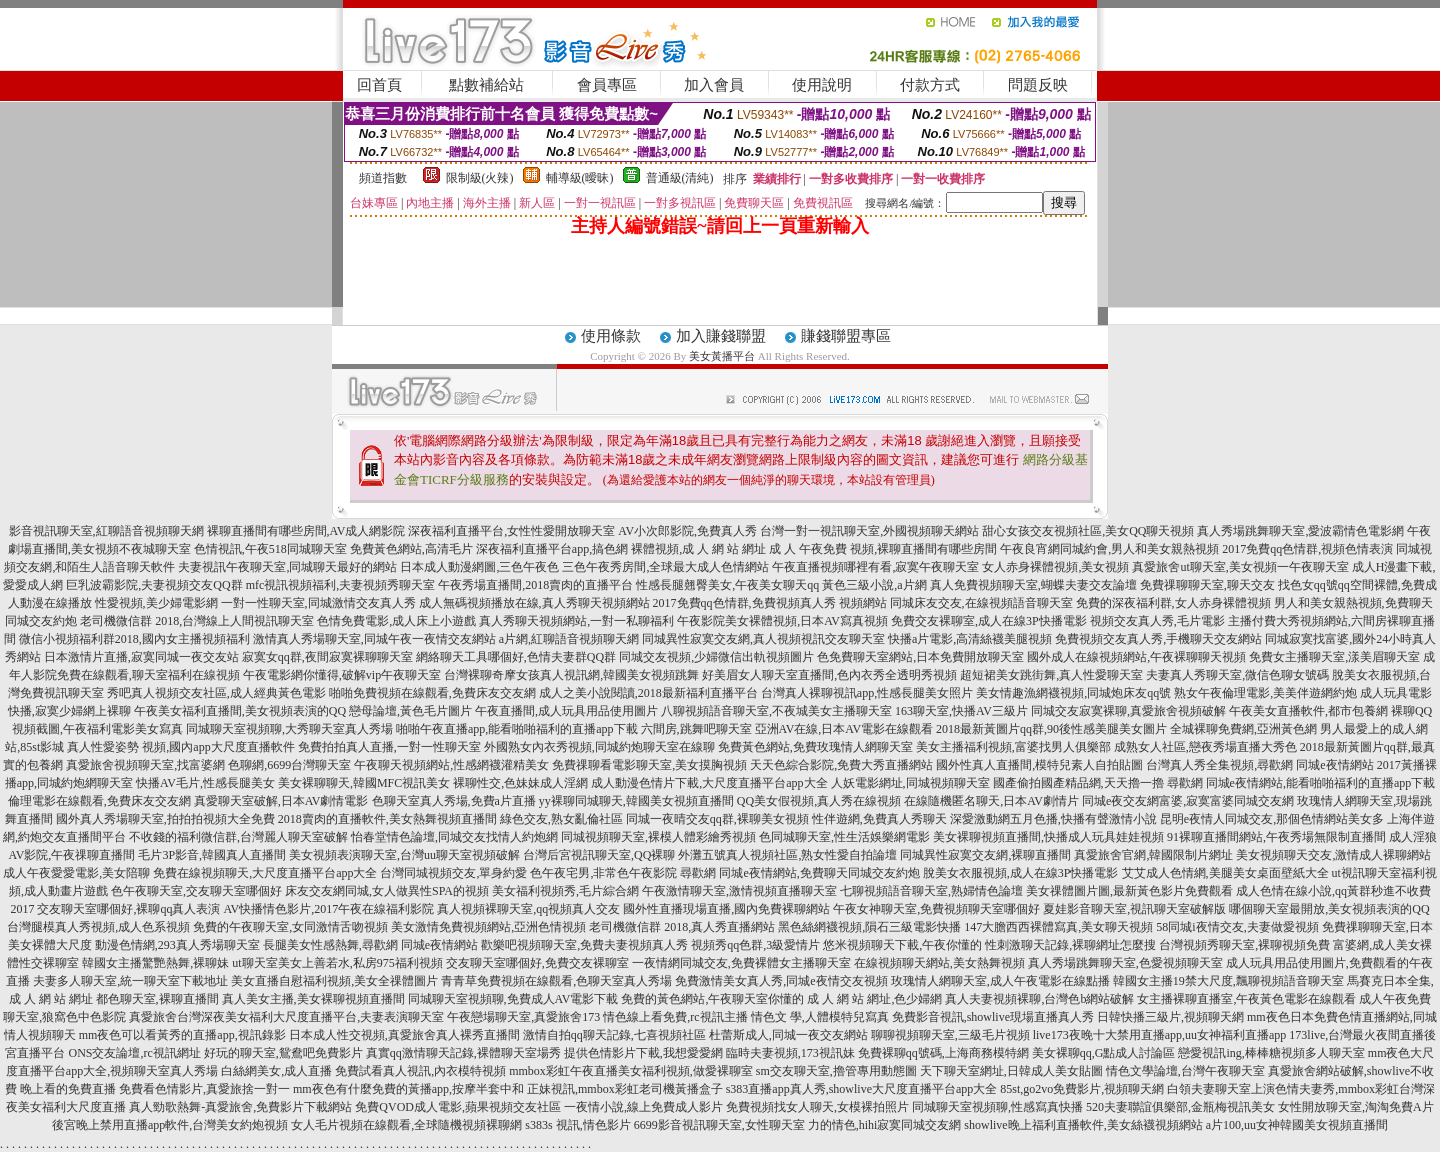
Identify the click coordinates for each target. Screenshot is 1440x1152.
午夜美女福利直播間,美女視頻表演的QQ (240, 711)
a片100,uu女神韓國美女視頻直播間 (1297, 1125)
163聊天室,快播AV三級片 (961, 711)
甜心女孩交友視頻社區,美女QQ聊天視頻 (1088, 531)
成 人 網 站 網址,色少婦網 (874, 999)
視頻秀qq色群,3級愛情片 (755, 945)
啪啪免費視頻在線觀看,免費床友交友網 (432, 693)
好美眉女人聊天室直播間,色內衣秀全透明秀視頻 (829, 675)
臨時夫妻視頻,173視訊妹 (790, 1053)
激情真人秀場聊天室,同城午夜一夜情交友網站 (374, 639)
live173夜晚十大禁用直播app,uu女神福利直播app (1160, 1035)
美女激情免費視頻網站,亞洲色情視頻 (488, 927)
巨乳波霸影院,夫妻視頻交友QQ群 (154, 585)
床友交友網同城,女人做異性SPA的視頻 (387, 891)
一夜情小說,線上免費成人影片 (643, 1107)
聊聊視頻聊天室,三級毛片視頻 (950, 1035)
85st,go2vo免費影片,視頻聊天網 (1082, 1089)
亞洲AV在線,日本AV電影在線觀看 (844, 729)
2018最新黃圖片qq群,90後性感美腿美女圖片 (1051, 729)
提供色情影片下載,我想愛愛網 (643, 1053)
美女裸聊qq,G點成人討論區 (1104, 1053)
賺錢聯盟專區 (846, 336)
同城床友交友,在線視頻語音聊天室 (981, 603)
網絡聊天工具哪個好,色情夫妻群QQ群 (516, 657)
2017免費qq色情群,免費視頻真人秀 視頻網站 (770, 603)
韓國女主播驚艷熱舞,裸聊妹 (155, 963)
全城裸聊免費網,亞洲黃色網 (1243, 729)
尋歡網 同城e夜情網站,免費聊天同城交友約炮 (799, 873)
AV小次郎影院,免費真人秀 (687, 531)
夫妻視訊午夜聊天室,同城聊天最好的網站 (287, 567)
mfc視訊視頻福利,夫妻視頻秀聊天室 (341, 585)
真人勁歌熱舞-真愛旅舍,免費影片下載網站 (240, 1107)
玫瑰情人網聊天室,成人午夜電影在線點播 (1000, 981)
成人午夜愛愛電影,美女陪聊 (76, 873)
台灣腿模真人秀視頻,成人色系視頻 (98, 927)
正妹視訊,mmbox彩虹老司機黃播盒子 (625, 1089)
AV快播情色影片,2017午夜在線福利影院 (328, 909)
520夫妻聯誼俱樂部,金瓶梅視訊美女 (1180, 1107)
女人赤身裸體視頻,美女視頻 (1055, 567)
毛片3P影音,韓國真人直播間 (212, 855)
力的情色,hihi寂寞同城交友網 (885, 1125)
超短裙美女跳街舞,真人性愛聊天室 (1051, 675)
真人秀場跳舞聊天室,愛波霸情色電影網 (1300, 531)
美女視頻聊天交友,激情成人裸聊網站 (1333, 855)
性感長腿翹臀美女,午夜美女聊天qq (727, 585)
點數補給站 (486, 85)
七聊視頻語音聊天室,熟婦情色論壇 (931, 891)
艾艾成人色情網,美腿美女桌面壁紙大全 (1225, 873)
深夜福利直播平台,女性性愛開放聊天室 (511, 531)
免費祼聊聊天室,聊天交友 (1207, 585)
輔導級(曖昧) (580, 178)
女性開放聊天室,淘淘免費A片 (1356, 1107)
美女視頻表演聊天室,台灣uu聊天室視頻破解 (404, 855)
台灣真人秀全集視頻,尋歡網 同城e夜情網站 (1259, 765)
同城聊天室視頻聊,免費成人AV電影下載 (513, 999)
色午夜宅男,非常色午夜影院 (603, 873)
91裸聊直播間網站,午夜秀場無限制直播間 (1276, 837)
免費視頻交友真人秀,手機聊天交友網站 (1158, 639)
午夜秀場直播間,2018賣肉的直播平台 (535, 585)
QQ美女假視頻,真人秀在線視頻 (819, 801)
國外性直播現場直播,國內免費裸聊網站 (726, 909)
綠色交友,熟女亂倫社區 (561, 819)
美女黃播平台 (722, 356)
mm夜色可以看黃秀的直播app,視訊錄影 (182, 1035)
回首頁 (379, 85)
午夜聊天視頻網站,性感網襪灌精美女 (451, 765)
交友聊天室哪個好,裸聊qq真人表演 (128, 909)
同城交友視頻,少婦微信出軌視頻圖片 (716, 657)
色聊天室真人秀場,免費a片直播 (454, 801)
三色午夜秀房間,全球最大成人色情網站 (665, 567)
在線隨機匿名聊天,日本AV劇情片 (991, 801)
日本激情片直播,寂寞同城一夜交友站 (141, 657)
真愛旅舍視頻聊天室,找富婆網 (145, 765)
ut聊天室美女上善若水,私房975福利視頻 (337, 963)
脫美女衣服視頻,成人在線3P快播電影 (1021, 873)
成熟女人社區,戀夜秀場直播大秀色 (1205, 747)
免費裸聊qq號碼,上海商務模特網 (943, 1053)
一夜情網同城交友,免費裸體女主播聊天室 (741, 963)
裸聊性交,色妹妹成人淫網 (520, 783)
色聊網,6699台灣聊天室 (289, 765)
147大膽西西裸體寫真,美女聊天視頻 (1058, 927)
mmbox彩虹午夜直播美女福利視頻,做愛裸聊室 (631, 1071)
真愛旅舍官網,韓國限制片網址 (1153, 855)
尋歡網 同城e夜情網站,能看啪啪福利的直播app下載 (1301, 783)
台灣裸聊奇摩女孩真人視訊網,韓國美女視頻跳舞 (571, 675)
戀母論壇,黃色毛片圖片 (410, 711)
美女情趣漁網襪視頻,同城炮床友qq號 (1073, 693)
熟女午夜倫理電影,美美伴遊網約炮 (1265, 693)
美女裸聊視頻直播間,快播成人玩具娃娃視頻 (1048, 837)
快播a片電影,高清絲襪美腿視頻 (970, 639)
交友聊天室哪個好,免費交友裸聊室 (537, 963)
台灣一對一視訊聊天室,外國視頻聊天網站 (869, 531)
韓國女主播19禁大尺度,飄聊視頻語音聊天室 (1228, 981)
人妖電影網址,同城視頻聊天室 (910, 783)
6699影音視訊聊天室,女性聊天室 (719, 1125)
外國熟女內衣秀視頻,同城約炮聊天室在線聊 (599, 747)
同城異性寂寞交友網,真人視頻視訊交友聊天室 (763, 639)
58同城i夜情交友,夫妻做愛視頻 (1237, 927)
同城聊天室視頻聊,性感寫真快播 (997, 1107)
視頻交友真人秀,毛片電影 (1157, 621)
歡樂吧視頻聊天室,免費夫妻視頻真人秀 (584, 945)
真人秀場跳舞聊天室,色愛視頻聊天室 (1125, 963)
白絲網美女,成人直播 (276, 1071)
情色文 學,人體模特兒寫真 (820, 1017)
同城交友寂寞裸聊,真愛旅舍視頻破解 (1128, 711)
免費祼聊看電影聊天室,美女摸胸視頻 (649, 765)
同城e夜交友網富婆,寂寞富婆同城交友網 (1188, 801)
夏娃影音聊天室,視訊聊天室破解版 (1134, 909)
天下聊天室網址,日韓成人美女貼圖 (1011, 1071)
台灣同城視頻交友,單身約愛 (453, 873)
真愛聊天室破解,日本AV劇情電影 (281, 801)
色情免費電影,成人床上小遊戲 (396, 621)
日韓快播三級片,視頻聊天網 (1170, 1017)
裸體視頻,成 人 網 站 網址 (698, 549)
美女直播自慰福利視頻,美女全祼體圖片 (334, 981)
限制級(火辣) (480, 178)
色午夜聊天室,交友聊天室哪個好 (196, 891)
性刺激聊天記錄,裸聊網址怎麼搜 (1070, 945)
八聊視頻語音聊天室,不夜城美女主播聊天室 (776, 711)
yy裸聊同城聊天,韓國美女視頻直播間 (636, 801)
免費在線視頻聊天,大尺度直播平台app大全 (265, 873)
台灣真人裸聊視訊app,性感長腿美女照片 (867, 693)
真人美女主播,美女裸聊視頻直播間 (313, 999)
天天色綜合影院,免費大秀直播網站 (841, 765)
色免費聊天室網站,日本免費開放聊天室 (920, 657)
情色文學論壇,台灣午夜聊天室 (1185, 1071)
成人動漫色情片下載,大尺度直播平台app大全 (709, 783)
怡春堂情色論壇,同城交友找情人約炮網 (454, 837)
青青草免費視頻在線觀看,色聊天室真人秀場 (556, 981)
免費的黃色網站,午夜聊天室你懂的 (712, 999)
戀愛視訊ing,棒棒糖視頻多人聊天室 (1271, 1053)
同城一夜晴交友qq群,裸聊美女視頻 (717, 819)
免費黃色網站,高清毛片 (411, 549)
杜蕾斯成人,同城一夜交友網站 (788, 1035)
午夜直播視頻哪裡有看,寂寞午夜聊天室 (875, 567)
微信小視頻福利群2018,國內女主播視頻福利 (134, 639)
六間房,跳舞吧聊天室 (696, 729)
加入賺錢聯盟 (721, 336)
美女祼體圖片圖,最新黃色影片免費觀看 (1129, 891)
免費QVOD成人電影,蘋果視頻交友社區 (458, 1107)
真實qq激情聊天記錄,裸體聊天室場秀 (463, 1053)
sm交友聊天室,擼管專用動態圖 (836, 1071)
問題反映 (1038, 85)
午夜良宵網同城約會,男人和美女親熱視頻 (1109, 549)
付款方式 (930, 85)
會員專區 (607, 85)
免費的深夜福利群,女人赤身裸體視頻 (1173, 603)
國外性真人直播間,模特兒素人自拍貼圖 (1039, 765)
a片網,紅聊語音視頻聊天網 (569, 639)
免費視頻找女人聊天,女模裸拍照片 (817, 1107)
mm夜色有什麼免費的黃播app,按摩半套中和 (408, 1089)
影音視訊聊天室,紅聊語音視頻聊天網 (106, 531)
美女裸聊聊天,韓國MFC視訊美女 (364, 783)
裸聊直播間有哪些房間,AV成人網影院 (306, 531)
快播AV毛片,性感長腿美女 (205, 783)
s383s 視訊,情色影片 (577, 1125)
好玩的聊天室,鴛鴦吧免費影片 (283, 1053)
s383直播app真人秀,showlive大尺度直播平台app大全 (862, 1089)
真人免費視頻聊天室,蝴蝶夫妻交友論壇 (1033, 585)
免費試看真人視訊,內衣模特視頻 (420, 1071)
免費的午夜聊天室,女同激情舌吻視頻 (290, 927)
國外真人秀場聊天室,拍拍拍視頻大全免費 (165, 819)
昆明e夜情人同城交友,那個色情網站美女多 (1272, 819)
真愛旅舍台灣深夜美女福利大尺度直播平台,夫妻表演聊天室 (286, 1017)
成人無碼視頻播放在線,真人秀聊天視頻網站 (534, 603)
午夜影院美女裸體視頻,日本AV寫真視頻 (782, 621)
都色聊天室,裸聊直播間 (157, 999)
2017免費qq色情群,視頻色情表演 (1307, 549)
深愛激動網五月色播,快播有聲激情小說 (1053, 819)
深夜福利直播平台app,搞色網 (552, 549)
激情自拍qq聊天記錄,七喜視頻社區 (614, 1035)
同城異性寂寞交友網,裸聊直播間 (985, 855)
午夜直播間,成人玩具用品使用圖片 (566, 711)
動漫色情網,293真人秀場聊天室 (177, 945)
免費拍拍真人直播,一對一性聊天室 (389, 747)
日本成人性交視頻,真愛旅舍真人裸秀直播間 (404, 1035)
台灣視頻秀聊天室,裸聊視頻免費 (1244, 945)
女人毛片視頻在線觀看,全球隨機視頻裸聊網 (406, 1125)
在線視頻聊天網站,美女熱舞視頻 (939, 963)
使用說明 (822, 85)
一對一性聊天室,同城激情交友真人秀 (318, 603)
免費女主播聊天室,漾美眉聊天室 (1334, 657)
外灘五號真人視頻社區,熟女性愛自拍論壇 (787, 855)
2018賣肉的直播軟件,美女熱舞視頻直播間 (387, 819)
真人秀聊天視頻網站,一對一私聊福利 (576, 621)
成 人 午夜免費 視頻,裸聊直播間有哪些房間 (883, 549)
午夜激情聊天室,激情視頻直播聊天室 (739, 891)
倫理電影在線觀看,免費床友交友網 (99, 801)
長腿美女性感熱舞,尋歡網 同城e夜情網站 (370, 945)
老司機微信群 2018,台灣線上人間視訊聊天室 (197, 621)
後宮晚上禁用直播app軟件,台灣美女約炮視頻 (170, 1125)
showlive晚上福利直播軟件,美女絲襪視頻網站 (1083, 1125)
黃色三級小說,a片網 (874, 585)
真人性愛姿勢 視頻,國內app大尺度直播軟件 (180, 747)
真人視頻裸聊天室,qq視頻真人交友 (528, 909)
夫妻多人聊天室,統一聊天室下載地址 (130, 981)
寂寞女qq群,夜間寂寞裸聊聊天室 (327, 657)
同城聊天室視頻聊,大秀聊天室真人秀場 (289, 729)
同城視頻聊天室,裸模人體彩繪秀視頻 (658, 837)
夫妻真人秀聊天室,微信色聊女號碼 (1237, 675)
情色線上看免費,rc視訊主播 (675, 1017)
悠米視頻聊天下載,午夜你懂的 (902, 945)
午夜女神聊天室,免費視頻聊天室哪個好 (936, 909)
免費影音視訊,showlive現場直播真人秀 (993, 1017)
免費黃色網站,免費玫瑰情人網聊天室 (815, 747)
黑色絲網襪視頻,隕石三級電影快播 (869, 927)
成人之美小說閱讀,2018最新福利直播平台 (648, 693)
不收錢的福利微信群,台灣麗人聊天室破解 (238, 837)
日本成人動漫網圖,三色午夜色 (479, 567)
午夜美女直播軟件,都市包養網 (1308, 711)
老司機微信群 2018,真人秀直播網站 (682, 927)
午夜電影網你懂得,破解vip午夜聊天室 (342, 675)
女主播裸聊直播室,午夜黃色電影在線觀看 (1246, 999)
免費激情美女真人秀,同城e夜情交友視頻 (781, 981)
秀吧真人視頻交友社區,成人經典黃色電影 (216, 693)
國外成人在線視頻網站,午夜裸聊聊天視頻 (1136, 657)
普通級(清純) (680, 178)
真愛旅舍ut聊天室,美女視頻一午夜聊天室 (1240, 567)
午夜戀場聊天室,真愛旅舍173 (523, 1017)
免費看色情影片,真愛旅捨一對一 (204, 1089)
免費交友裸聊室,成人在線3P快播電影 (989, 621)
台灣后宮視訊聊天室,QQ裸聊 (599, 855)
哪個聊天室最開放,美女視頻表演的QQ (1329, 909)
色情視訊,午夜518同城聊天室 (270, 549)
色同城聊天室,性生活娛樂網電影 (844, 837)
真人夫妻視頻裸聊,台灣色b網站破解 (1039, 999)
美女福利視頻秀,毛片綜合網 (565, 891)
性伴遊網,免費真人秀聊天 (879, 819)
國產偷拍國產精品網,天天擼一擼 (1078, 783)
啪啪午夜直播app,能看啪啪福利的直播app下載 (517, 729)
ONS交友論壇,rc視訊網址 (134, 1053)
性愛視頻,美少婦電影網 (156, 603)
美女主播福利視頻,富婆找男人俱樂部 (1013, 747)
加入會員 (714, 85)
